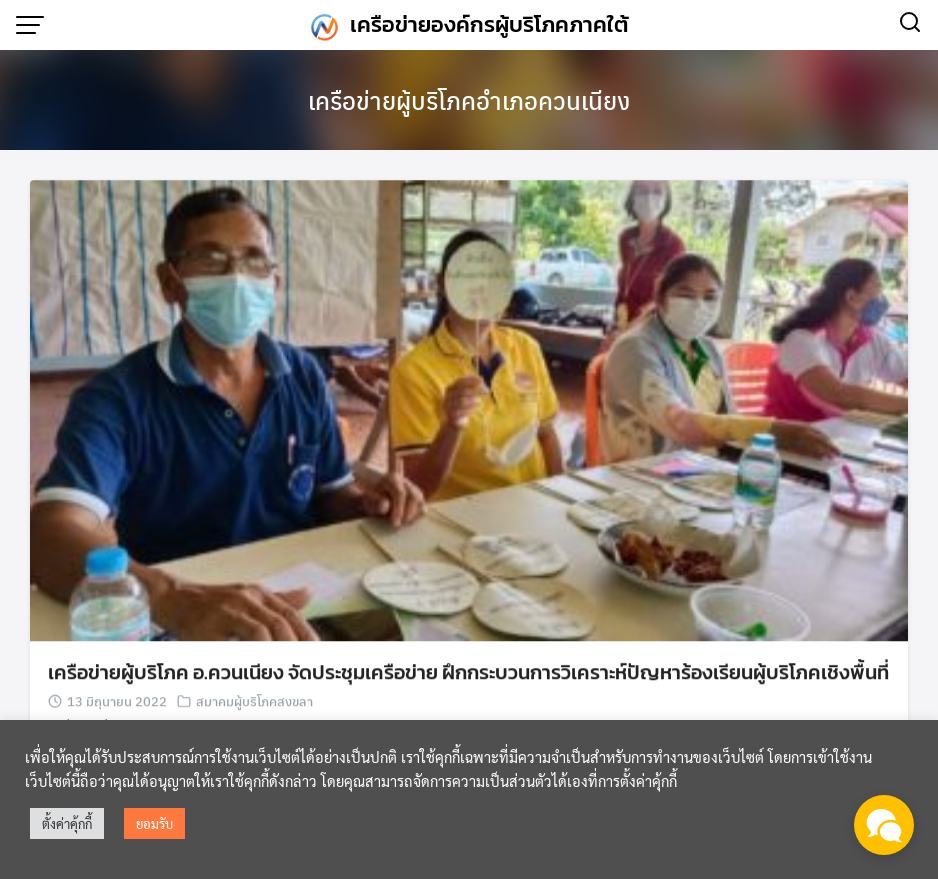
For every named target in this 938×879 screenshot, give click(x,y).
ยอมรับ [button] (154, 823)
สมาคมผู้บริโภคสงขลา (254, 702)
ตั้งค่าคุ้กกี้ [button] (67, 823)
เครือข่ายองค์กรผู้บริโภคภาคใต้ (489, 24)
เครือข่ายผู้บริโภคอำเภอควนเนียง (469, 100)
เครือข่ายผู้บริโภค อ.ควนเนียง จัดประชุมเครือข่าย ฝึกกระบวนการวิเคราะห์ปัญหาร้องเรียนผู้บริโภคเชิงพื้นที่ (468, 674)
